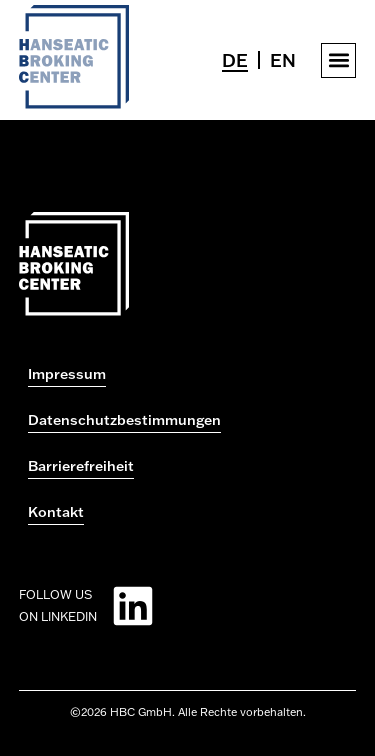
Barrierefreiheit (81, 466)
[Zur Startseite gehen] (74, 103)
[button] (338, 60)
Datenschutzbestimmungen (124, 420)
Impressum (67, 374)
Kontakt (56, 512)
